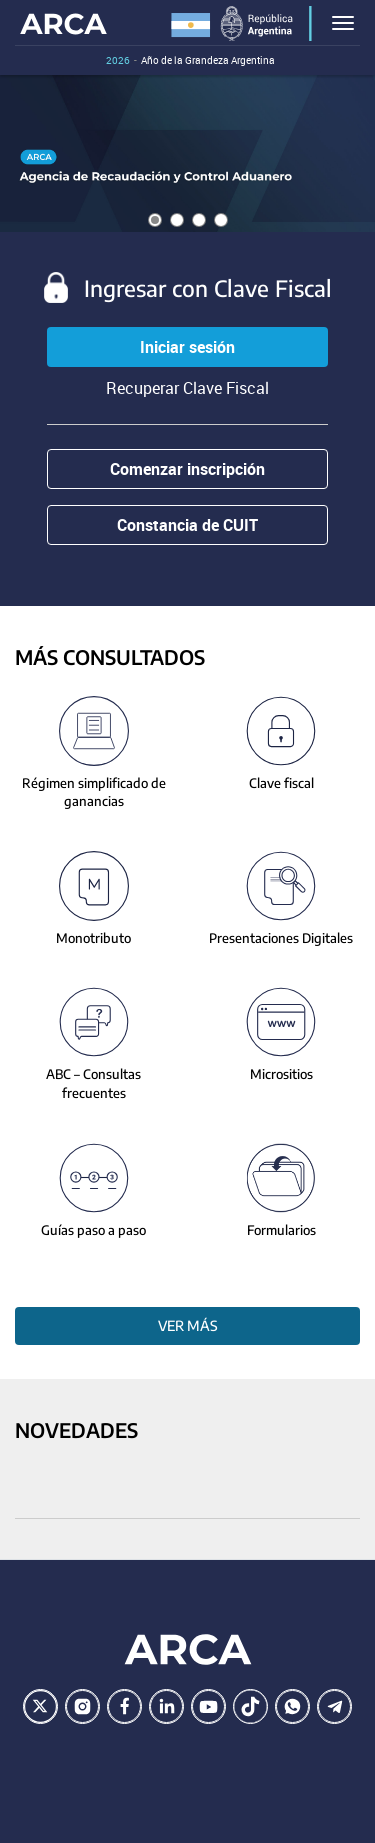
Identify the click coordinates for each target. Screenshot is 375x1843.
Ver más (188, 1325)
